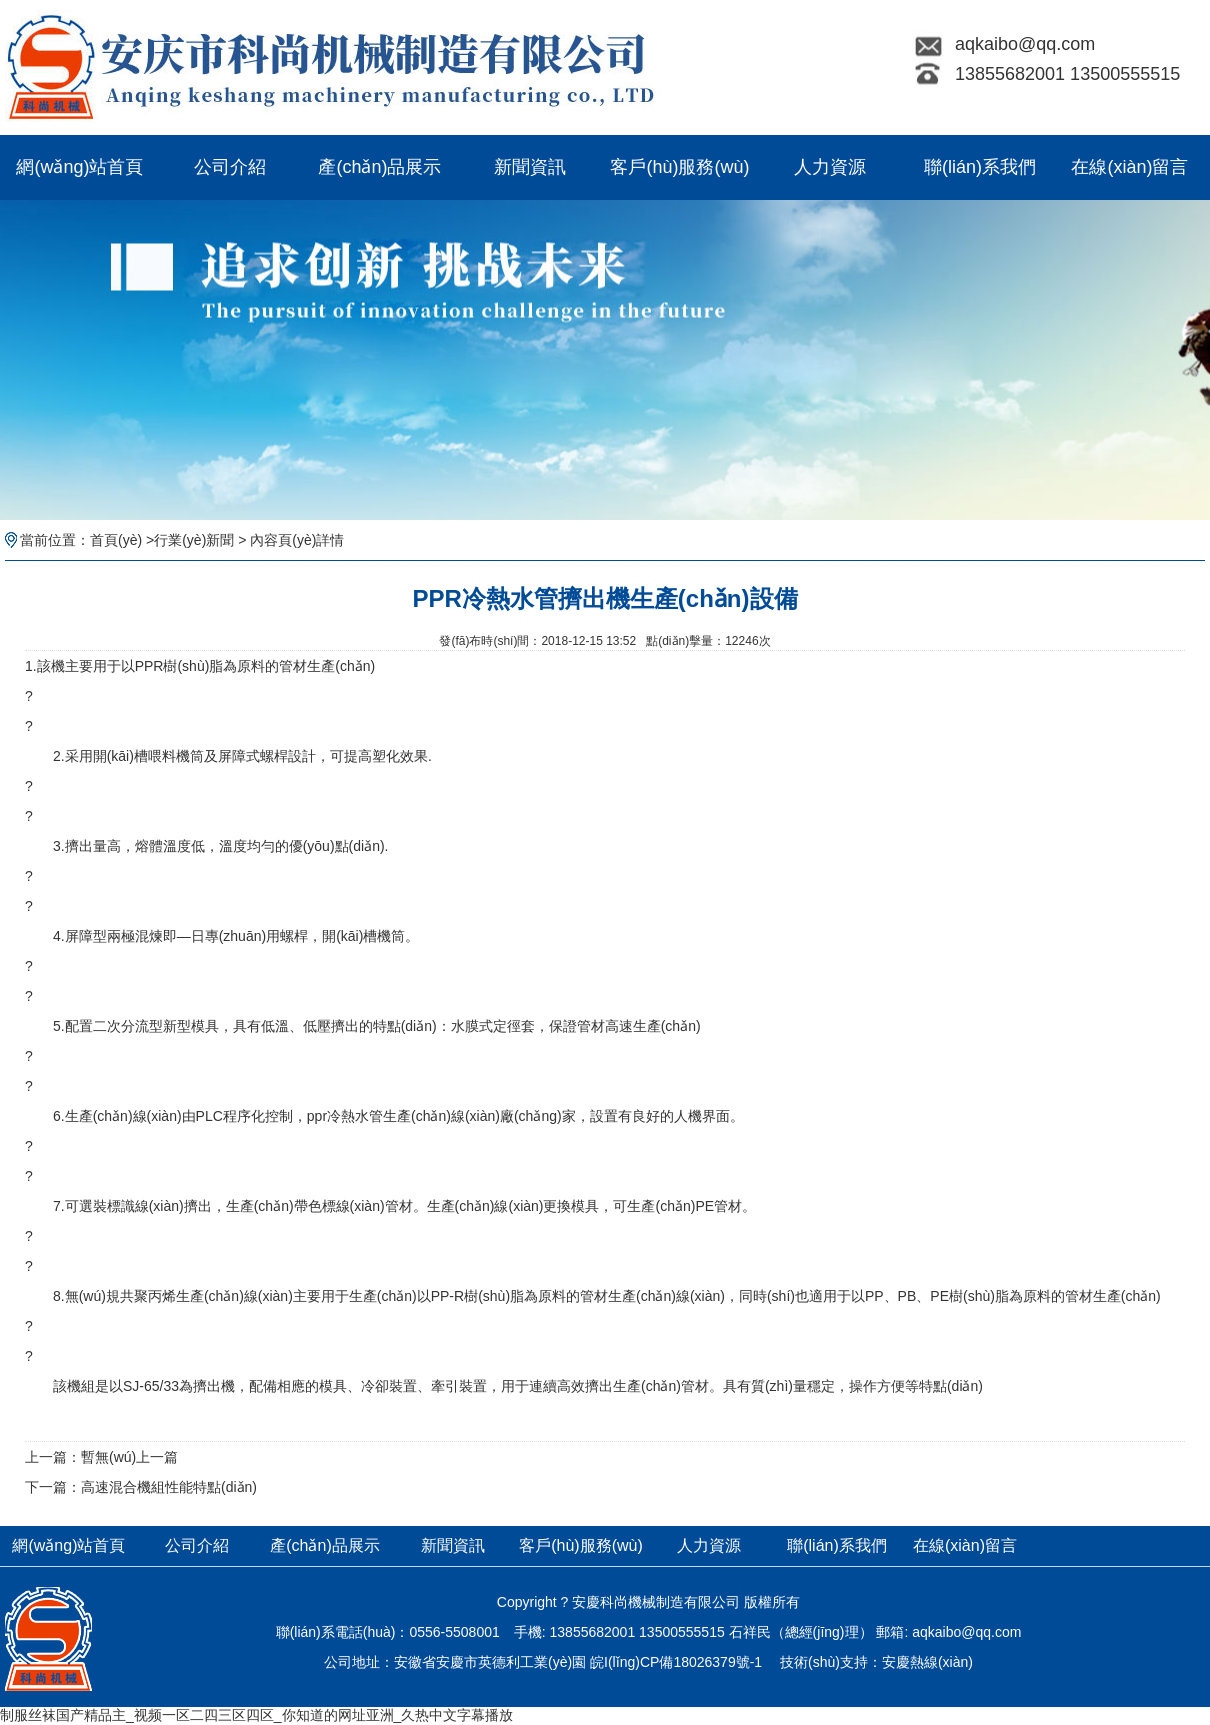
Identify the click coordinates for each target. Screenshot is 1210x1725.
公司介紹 (230, 167)
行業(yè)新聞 (194, 540)
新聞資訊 (530, 167)
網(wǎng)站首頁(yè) (79, 178)
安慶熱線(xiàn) (927, 1662)
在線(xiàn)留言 (1129, 167)
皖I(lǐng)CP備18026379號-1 (676, 1662)
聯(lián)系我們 (980, 167)
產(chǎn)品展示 (379, 167)
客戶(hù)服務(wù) (679, 167)
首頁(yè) (116, 540)
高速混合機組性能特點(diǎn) (169, 1487)
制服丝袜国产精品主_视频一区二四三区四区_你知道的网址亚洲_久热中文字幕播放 (256, 1715)
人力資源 (830, 167)
